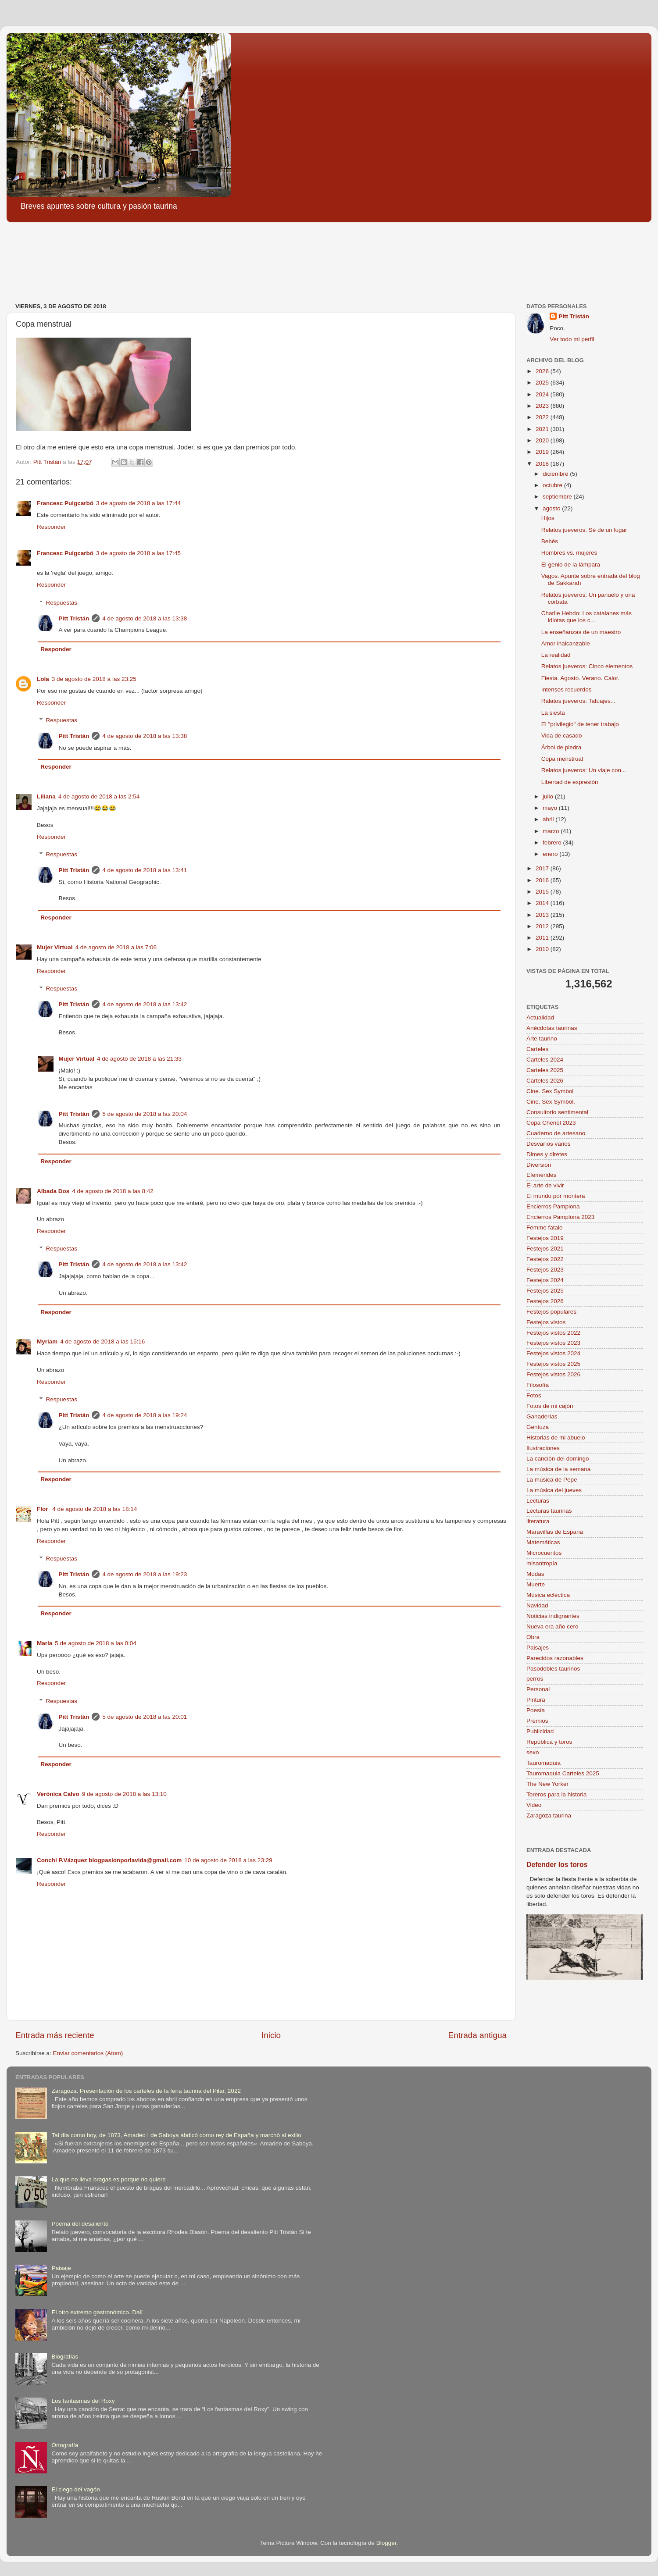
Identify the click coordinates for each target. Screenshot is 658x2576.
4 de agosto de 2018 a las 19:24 (144, 1415)
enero (551, 854)
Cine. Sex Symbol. (550, 1101)
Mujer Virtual (55, 947)
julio (549, 796)
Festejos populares (551, 1311)
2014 (543, 903)
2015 (543, 891)
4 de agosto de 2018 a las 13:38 (144, 618)
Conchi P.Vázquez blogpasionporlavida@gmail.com (109, 1860)
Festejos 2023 (545, 1269)
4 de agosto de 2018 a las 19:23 (144, 1574)
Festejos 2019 (545, 1238)
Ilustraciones (543, 1448)
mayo (551, 808)
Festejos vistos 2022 (553, 1332)
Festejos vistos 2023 (553, 1343)
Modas (535, 1574)
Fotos (533, 1395)
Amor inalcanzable (565, 643)
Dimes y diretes (546, 1154)
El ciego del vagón (75, 2489)
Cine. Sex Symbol (549, 1091)
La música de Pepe (551, 1479)
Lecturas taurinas (549, 1510)
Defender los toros (556, 1864)
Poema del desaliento (79, 2223)
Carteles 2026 (544, 1080)
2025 (543, 382)
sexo (532, 1752)
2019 (543, 452)
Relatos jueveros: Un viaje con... (583, 770)
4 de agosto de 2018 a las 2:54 (98, 796)
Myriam (47, 1341)
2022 (543, 417)
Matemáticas (543, 1542)
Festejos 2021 (545, 1248)
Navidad (537, 1605)
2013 (543, 915)
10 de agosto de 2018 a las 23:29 (228, 1860)
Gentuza (537, 1427)
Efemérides (541, 1175)
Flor (43, 1509)
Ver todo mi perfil (572, 339)
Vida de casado (561, 735)
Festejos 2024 (545, 1280)
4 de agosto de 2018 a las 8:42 (112, 1191)
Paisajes (537, 1647)
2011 (543, 937)
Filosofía (537, 1385)
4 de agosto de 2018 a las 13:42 (144, 1004)
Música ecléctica (548, 1595)
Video (533, 1805)
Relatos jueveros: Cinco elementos (587, 666)
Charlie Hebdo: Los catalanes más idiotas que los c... (586, 617)
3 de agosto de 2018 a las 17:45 (138, 553)
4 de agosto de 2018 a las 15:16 (102, 1341)
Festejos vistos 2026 (553, 1374)
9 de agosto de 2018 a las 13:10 (124, 1794)
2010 (543, 949)
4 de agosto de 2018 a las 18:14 (94, 1509)
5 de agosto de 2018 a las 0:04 (95, 1643)
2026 (543, 371)
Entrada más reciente (54, 2035)
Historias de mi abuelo (555, 1437)
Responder (51, 527)
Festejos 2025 (545, 1290)
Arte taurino (541, 1038)
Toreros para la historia (556, 1794)
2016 (543, 880)
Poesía (535, 1710)
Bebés (549, 541)
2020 (543, 440)
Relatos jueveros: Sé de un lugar (584, 530)
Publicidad (540, 1731)
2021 (543, 429)
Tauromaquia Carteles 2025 (562, 1773)
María (44, 1643)
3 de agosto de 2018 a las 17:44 (138, 503)
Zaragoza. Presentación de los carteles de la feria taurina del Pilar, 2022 (146, 2091)
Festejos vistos (545, 1322)
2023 (543, 406)
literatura (538, 1521)
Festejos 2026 (545, 1301)
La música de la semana (558, 1469)
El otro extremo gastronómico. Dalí (97, 2312)
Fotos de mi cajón (549, 1406)
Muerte (535, 1584)
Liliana (46, 796)
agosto (552, 508)
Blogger (386, 2543)
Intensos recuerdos (566, 689)
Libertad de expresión (569, 782)
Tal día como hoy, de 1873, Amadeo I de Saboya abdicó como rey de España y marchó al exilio (176, 2135)
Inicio (271, 2035)
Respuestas (61, 602)
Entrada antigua (477, 2035)
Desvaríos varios (548, 1143)
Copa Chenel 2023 (551, 1122)
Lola (43, 679)
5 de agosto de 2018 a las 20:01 (144, 1717)
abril (549, 819)
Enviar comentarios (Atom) (88, 2053)
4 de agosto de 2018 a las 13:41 (144, 870)
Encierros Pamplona (553, 1206)
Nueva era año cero (552, 1626)
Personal (538, 1689)
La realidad (556, 655)
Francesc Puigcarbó (65, 503)
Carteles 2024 (544, 1059)
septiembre (558, 496)
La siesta (553, 712)
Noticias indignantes (552, 1616)
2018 (543, 463)
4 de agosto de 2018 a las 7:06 (116, 947)
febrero (553, 842)
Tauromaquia (543, 1763)
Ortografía (64, 2445)
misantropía (542, 1563)
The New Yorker (547, 1784)
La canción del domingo (557, 1458)
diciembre (556, 473)
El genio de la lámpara (570, 564)
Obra (533, 1637)
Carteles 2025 (544, 1070)
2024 (543, 394)
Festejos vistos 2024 (553, 1353)
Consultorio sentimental (557, 1112)
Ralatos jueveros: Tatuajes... (578, 701)
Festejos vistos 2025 (553, 1364)
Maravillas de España (554, 1531)
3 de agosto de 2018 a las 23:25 (94, 679)
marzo (552, 831)
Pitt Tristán (74, 618)
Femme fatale (544, 1227)
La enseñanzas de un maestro (581, 632)
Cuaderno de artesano (555, 1133)
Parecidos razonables (554, 1658)
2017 (543, 868)
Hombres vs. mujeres (569, 552)
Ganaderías (542, 1416)
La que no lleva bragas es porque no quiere (108, 2179)
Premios (537, 1720)
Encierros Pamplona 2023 (560, 1217)
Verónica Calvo (58, 1794)
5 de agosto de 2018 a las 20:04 (144, 1114)
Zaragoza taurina (548, 1815)
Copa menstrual (562, 758)
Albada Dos (53, 1191)
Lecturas (537, 1500)
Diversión (538, 1165)
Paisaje (61, 2268)
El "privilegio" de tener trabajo (580, 724)
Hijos (547, 518)
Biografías (64, 2356)
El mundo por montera (555, 1196)
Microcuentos (543, 1553)
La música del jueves (554, 1490)
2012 (543, 926)
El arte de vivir (545, 1185)
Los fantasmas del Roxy (82, 2401)
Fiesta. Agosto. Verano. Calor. (580, 678)
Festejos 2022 (545, 1259)
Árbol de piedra (561, 747)
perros (534, 1678)
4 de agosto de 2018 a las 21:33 (139, 1058)
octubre (553, 485)
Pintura (535, 1699)
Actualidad (540, 1017)
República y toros (549, 1742)
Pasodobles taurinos (553, 1668)
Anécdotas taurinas (551, 1028)
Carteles (537, 1049)
